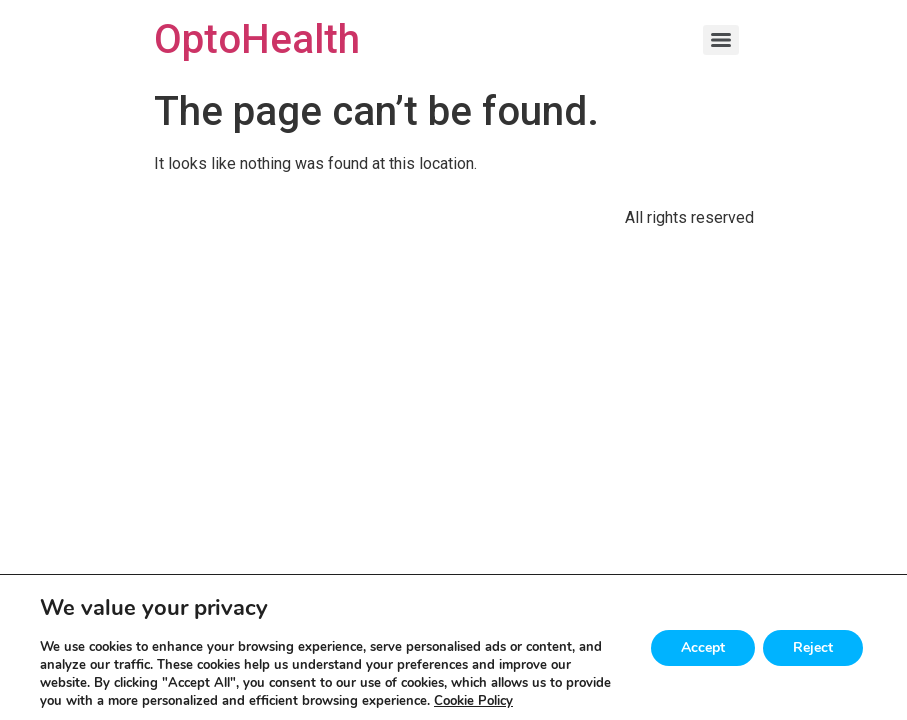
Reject (813, 647)
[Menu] (721, 40)
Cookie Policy (473, 701)
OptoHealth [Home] (257, 39)
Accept (703, 647)
